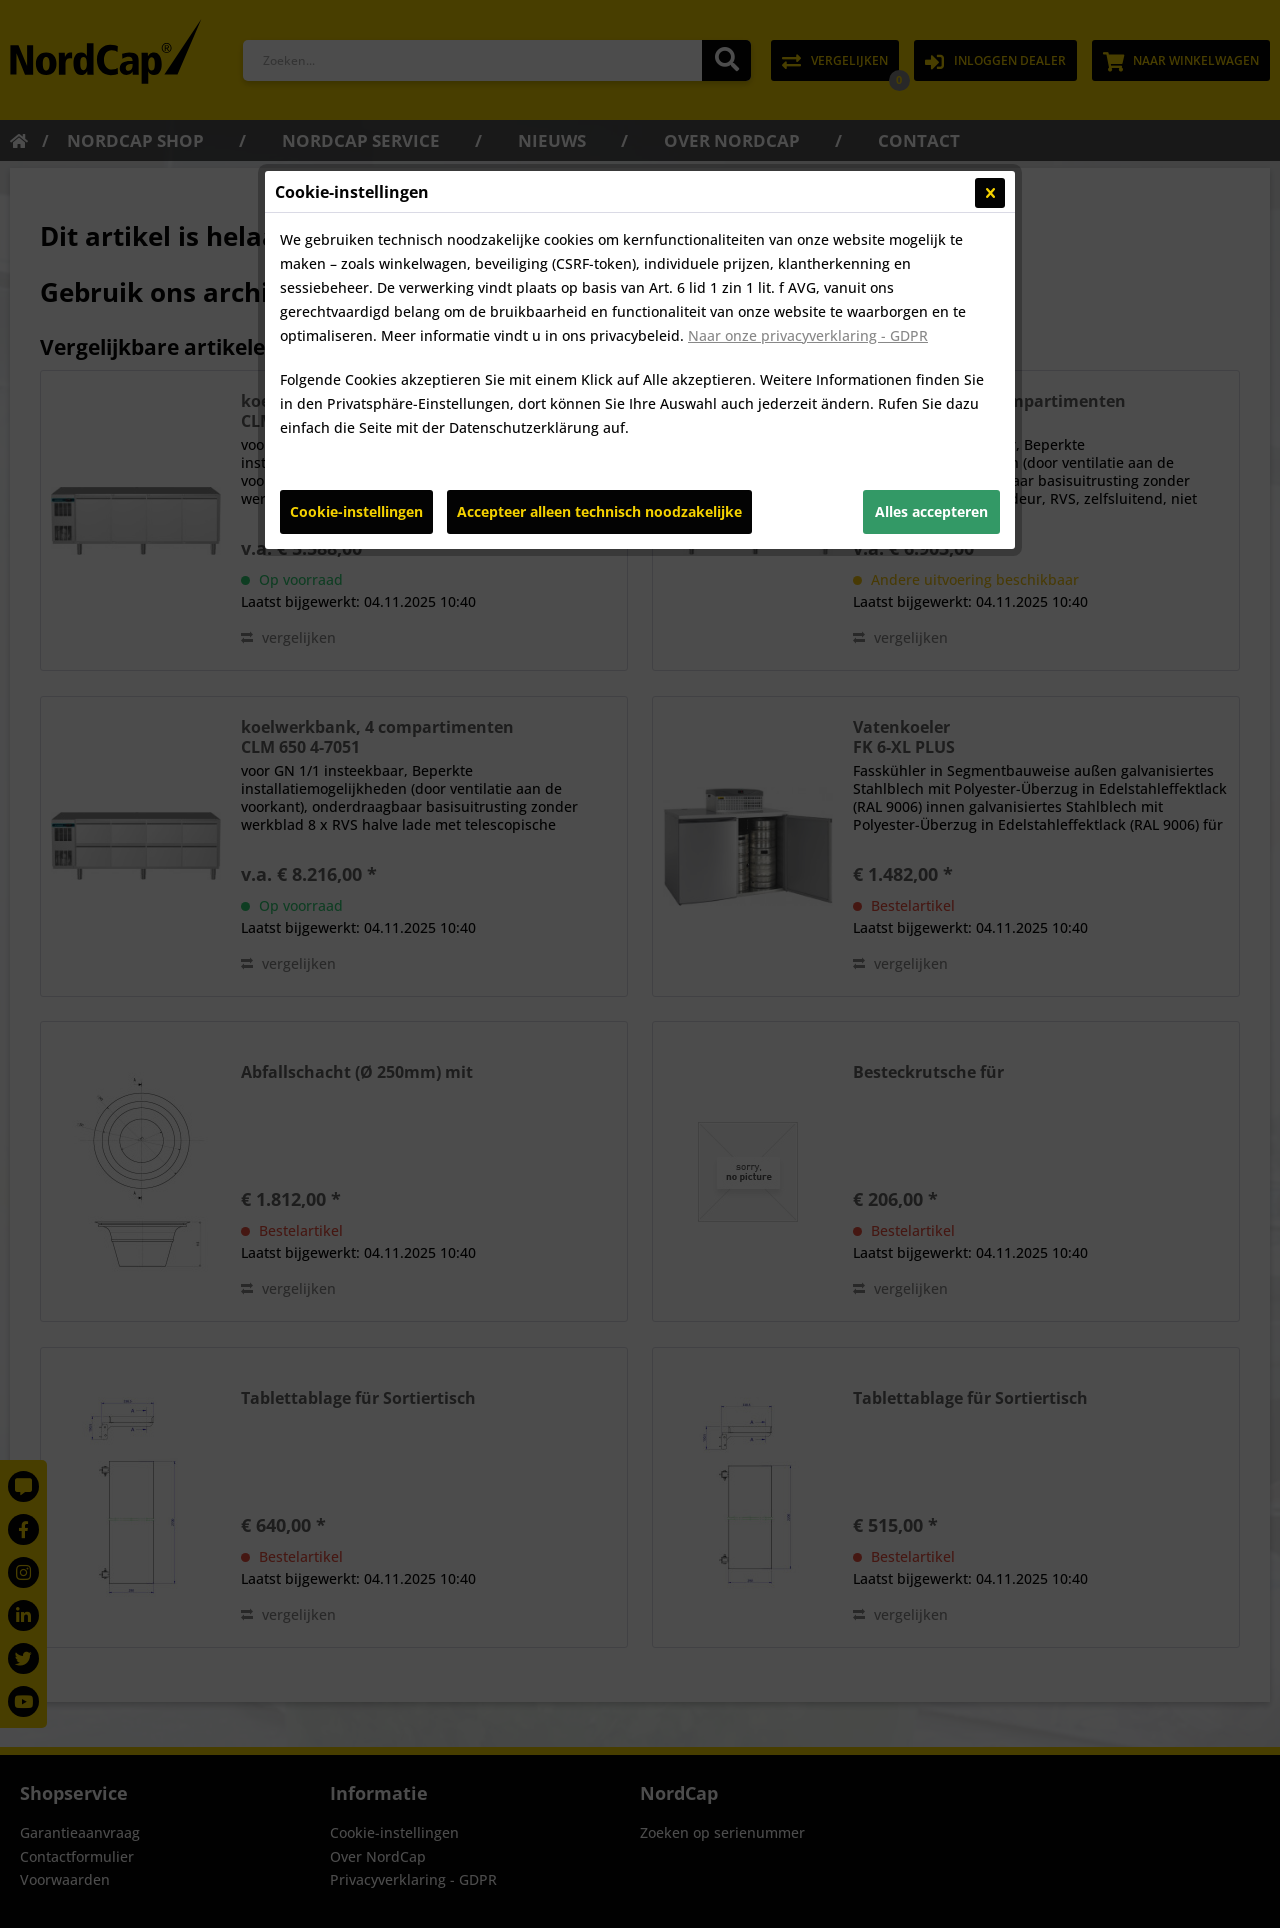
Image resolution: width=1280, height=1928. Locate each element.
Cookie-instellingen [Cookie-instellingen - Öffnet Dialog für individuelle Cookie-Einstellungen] (356, 511)
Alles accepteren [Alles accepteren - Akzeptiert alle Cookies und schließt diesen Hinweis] (931, 511)
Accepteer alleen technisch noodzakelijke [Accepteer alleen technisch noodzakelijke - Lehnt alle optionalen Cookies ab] (599, 511)
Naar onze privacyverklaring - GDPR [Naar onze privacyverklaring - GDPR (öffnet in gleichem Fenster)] (808, 335)
